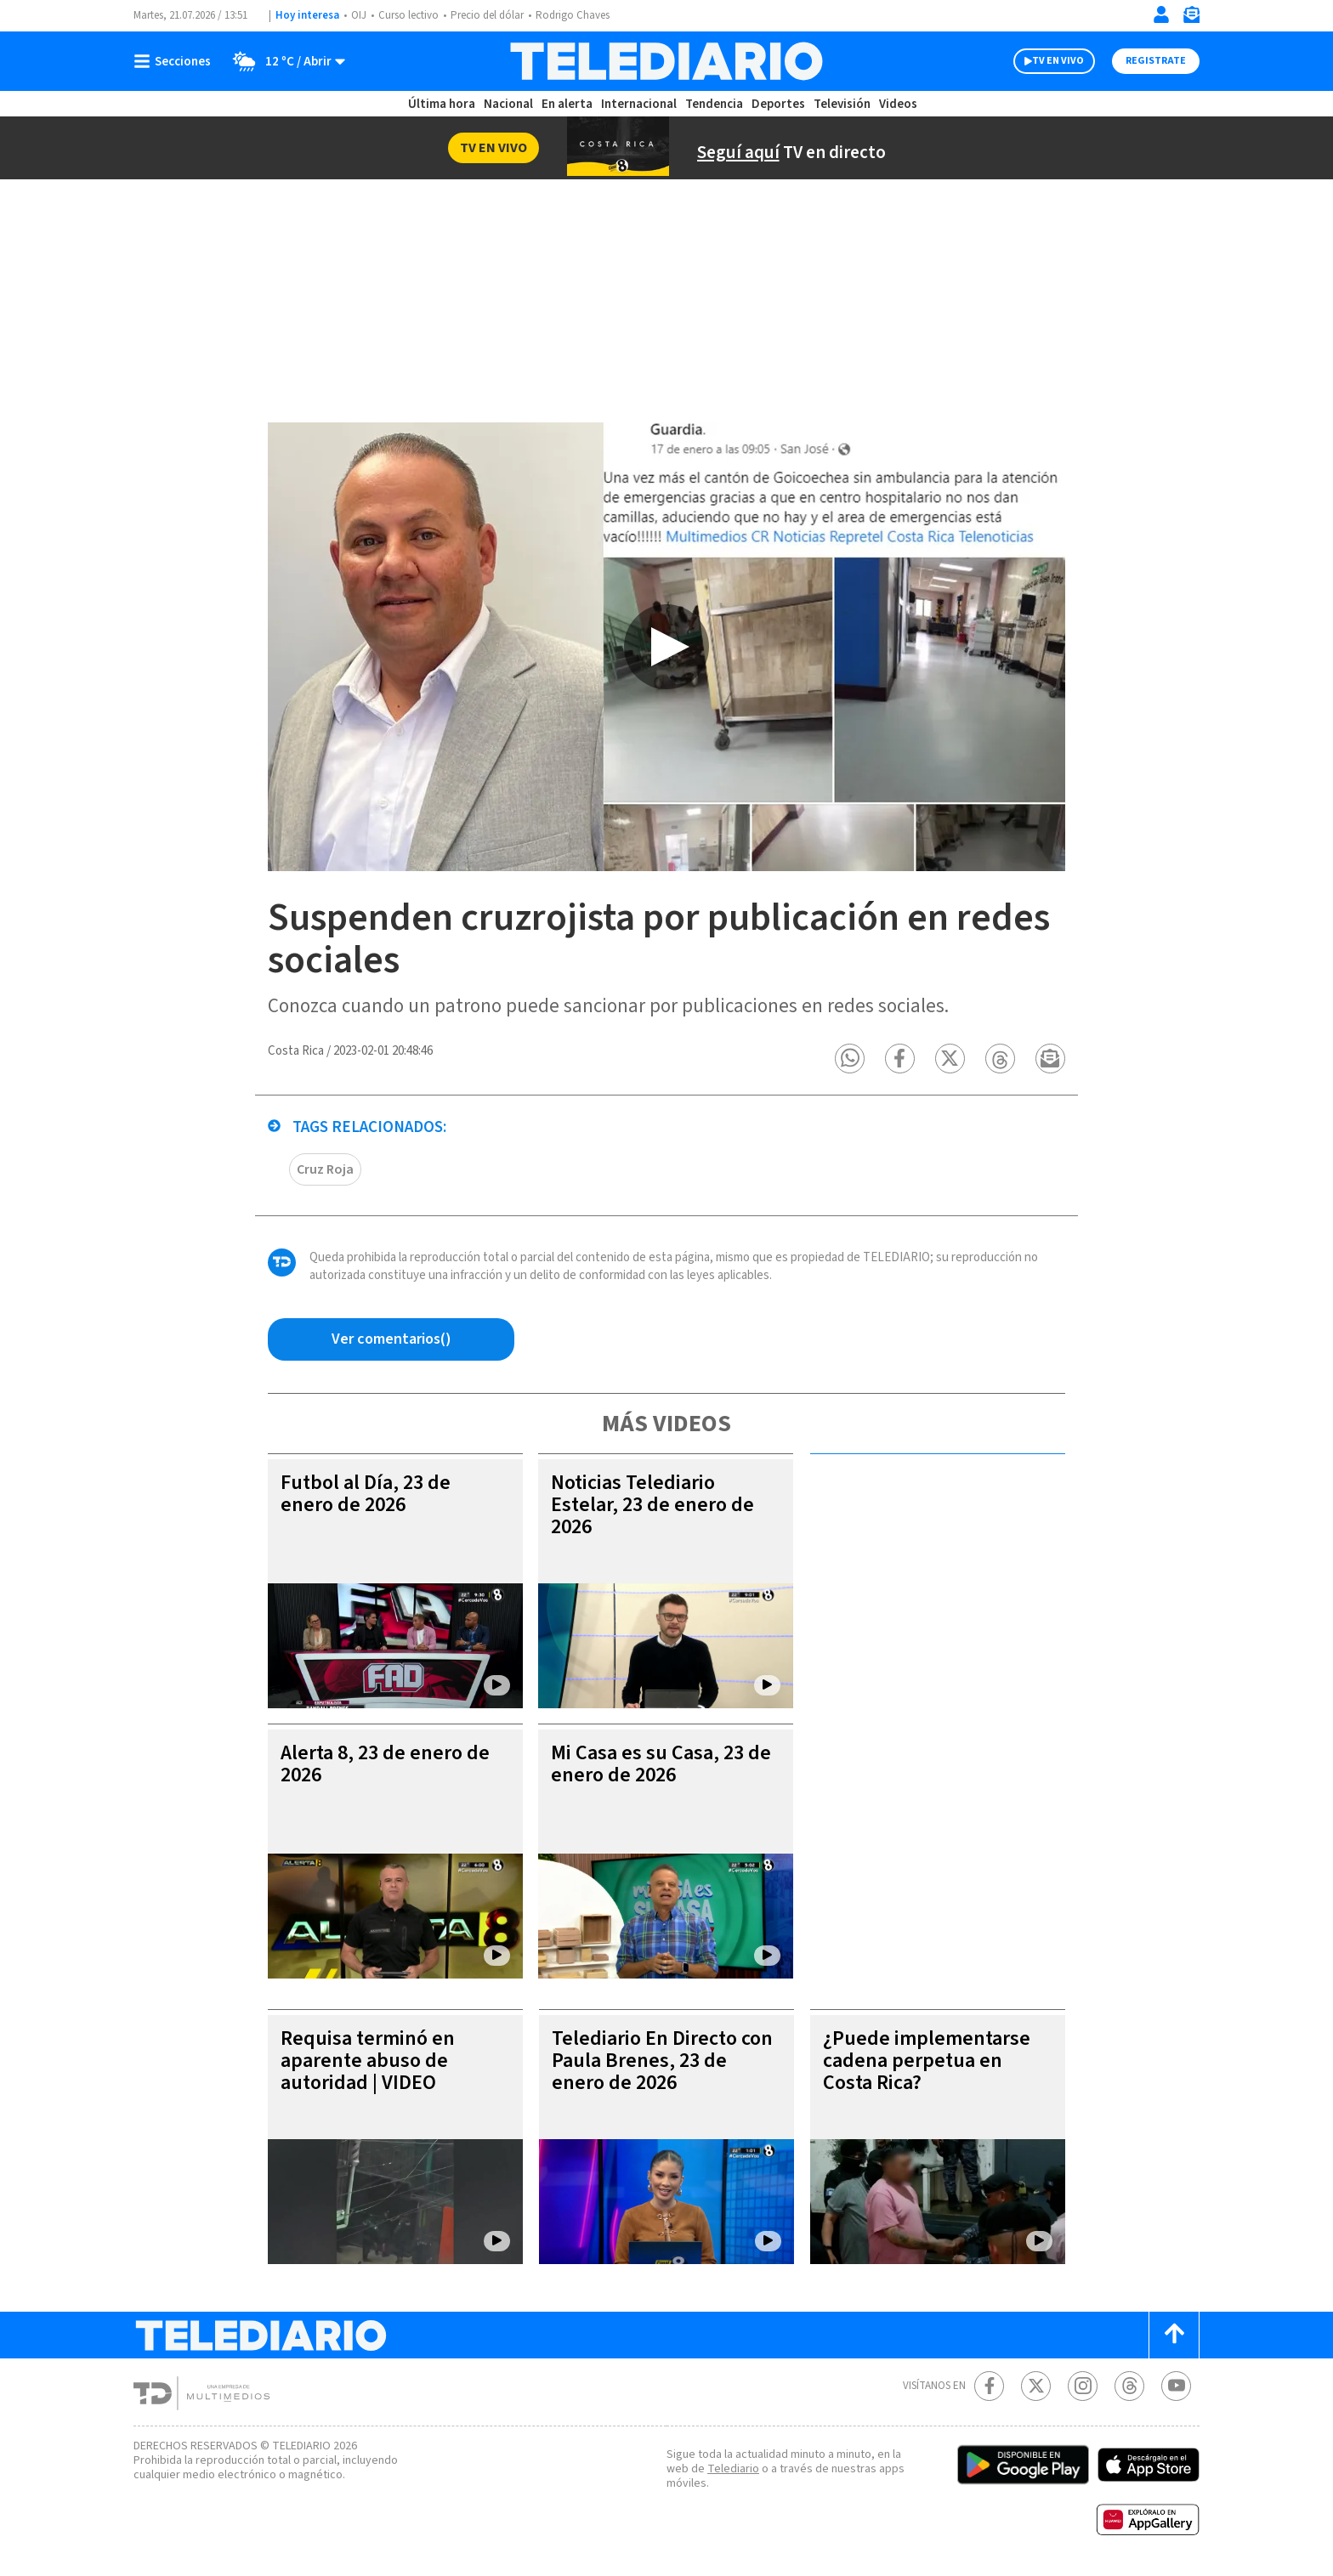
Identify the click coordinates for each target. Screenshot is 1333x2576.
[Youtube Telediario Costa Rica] (1176, 2386)
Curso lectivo (408, 15)
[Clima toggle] (283, 61)
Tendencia (714, 104)
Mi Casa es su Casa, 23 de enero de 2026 (661, 1764)
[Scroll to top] (1174, 2335)
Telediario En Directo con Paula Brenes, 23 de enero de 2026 (662, 2061)
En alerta (567, 104)
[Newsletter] (1191, 18)
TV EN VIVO (1058, 61)
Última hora (441, 104)
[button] (850, 1059)
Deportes (778, 104)
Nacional (508, 104)
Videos (898, 104)
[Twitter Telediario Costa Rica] (1036, 2386)
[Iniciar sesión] (1161, 14)
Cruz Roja (325, 1169)
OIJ (358, 15)
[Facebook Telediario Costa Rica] (989, 2386)
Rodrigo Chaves (573, 15)
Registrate (1156, 61)
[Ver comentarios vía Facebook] (391, 1339)
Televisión (842, 104)
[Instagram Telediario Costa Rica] (1083, 2386)
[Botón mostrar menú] (175, 61)
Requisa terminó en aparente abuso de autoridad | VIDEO (368, 2061)
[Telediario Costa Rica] (666, 61)
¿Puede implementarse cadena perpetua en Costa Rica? (926, 2061)
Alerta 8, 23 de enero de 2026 (385, 1764)
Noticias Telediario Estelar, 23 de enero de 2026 (652, 1505)
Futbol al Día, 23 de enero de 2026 (366, 1494)
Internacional (639, 104)
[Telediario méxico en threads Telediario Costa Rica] (1129, 2386)
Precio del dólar (487, 15)
